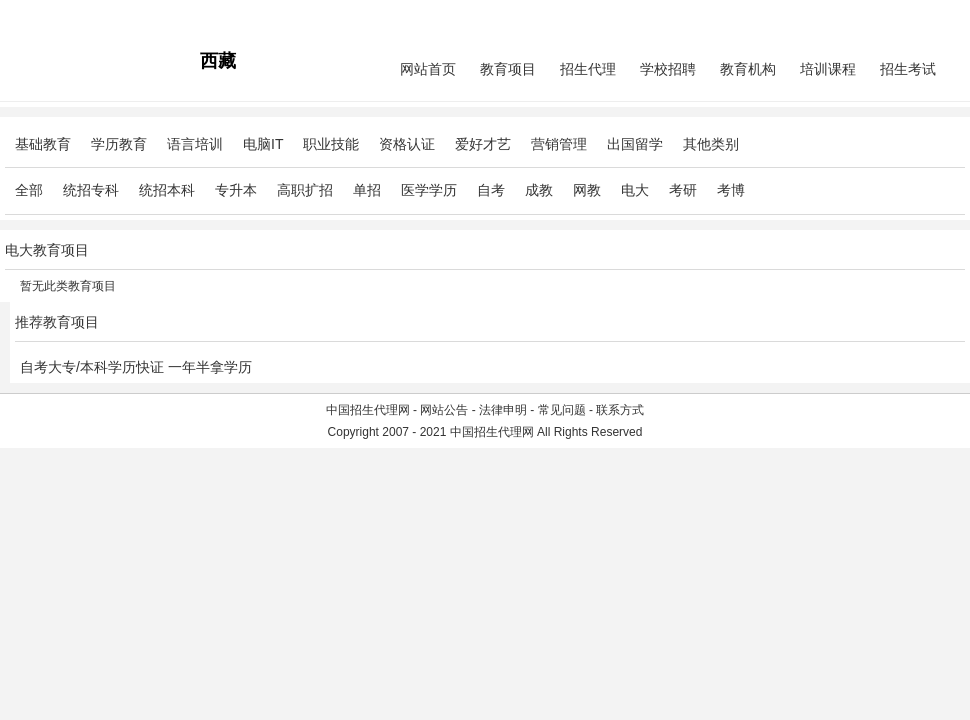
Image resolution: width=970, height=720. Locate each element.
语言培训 (195, 144)
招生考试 (908, 69)
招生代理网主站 (47, 16)
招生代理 (588, 69)
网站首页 (428, 69)
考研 (683, 190)
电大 (635, 190)
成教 (539, 190)
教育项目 (508, 69)
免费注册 (941, 16)
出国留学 (635, 144)
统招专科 (91, 190)
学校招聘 (668, 69)
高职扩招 (305, 190)
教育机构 (748, 69)
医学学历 (429, 190)
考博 (731, 190)
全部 (29, 190)
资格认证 (407, 144)
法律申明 (503, 410)
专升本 (236, 190)
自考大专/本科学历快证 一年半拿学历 (136, 367)
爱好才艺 (483, 144)
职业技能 (331, 144)
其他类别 (711, 144)
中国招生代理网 (368, 410)
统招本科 (167, 190)
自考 (491, 190)
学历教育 (119, 144)
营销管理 (559, 144)
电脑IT (263, 144)
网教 (587, 190)
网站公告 (444, 410)
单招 (367, 190)
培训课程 (828, 69)
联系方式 (620, 410)
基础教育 (43, 144)
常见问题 (562, 410)
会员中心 (890, 16)
